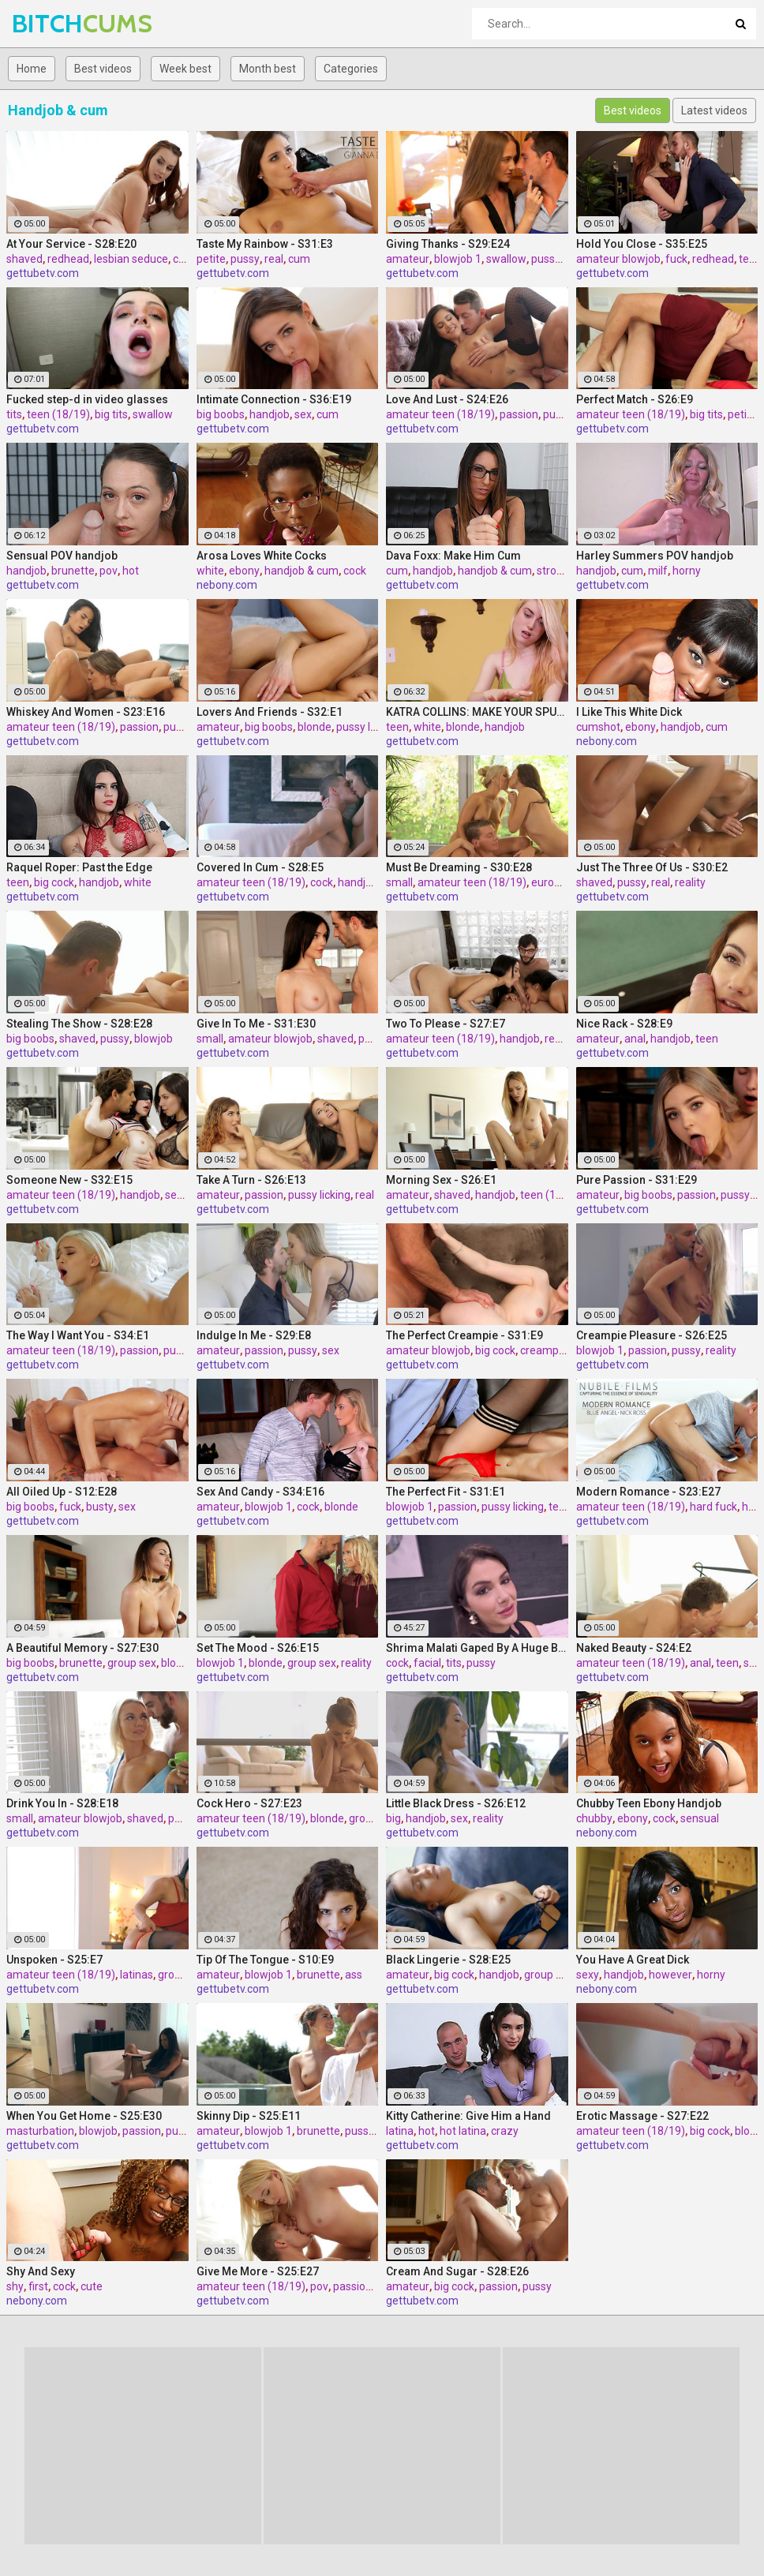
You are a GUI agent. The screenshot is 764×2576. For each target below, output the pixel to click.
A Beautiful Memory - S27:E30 (82, 1648)
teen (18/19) (58, 414)
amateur (407, 259)
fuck (676, 259)
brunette (73, 570)
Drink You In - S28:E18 (62, 1803)
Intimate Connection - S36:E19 (274, 399)
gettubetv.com (42, 273)
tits (14, 414)
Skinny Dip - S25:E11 (249, 2116)
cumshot (598, 727)
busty (100, 1506)
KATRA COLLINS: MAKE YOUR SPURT (477, 712)
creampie (543, 1350)
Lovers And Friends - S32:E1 (270, 712)
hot (130, 570)
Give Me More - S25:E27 (258, 2271)
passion (519, 414)
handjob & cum (301, 570)
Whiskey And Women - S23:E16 (85, 712)
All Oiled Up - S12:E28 (61, 1491)
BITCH (53, 23)
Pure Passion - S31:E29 (636, 1180)
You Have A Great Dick (632, 1959)
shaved (24, 259)
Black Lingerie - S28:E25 (448, 1959)
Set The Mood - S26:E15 (258, 1648)
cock (354, 570)
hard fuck (713, 1506)
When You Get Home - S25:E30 (84, 2116)
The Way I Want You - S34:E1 (77, 1335)
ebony (244, 570)
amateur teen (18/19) (440, 414)
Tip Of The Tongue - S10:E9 (265, 1959)
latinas (136, 1974)
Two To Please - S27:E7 (445, 1023)
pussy (245, 259)
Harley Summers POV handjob (654, 555)
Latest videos (714, 110)
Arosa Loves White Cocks (262, 555)
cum (184, 259)
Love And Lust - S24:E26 (447, 399)
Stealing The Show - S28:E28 (79, 1023)
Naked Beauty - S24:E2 (633, 1648)
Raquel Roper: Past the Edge (79, 867)
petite (211, 259)
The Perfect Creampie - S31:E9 (464, 1335)
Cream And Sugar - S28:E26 (457, 2271)
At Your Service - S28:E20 (71, 244)
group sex (131, 1663)
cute (92, 2286)
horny (686, 570)
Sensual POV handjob (62, 555)
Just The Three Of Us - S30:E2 (652, 867)
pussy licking (562, 259)
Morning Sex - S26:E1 (441, 1180)
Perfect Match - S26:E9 (634, 399)
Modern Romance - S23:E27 (648, 1491)
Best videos (103, 68)
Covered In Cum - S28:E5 (260, 867)
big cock (54, 882)
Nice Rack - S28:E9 (624, 1023)
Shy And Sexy (40, 2271)
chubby (594, 1818)
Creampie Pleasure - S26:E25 (651, 1335)
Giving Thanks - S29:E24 (448, 244)
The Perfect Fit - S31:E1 (445, 1491)
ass (353, 1974)
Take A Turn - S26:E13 (251, 1180)
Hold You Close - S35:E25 (641, 244)
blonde (314, 727)
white (210, 570)
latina (400, 2131)
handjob (269, 414)
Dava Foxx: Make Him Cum (453, 555)
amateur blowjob (618, 259)
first (38, 2286)
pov (108, 570)
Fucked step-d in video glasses (87, 399)
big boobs (221, 414)
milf (658, 570)
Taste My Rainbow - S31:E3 (265, 244)
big (393, 1818)
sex (303, 414)
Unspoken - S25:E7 (54, 1959)
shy (15, 2286)
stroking (557, 570)
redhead (68, 259)
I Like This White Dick (629, 712)
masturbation (40, 2131)
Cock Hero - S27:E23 (249, 1803)
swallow (506, 259)
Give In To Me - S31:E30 (256, 1023)
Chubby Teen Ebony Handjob (648, 1803)
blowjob (153, 1038)
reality (690, 882)
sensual (699, 1818)
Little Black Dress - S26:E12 (456, 1803)
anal (635, 1038)
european (555, 882)
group (363, 1818)
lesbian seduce (131, 259)
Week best (185, 68)
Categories (351, 68)
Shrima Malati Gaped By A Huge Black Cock (477, 1648)
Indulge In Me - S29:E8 (254, 1335)
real (273, 259)
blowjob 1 (457, 259)
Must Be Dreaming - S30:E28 (459, 867)
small (399, 882)
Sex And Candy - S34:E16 (260, 1491)
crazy (505, 2131)
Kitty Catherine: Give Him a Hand (468, 2116)
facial (427, 1663)
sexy (587, 1974)
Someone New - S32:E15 (69, 1180)
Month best (267, 68)
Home (32, 68)
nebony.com (227, 584)
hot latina (463, 2131)
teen (750, 259)
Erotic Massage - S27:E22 (642, 2116)
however (670, 1974)
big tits (111, 414)
